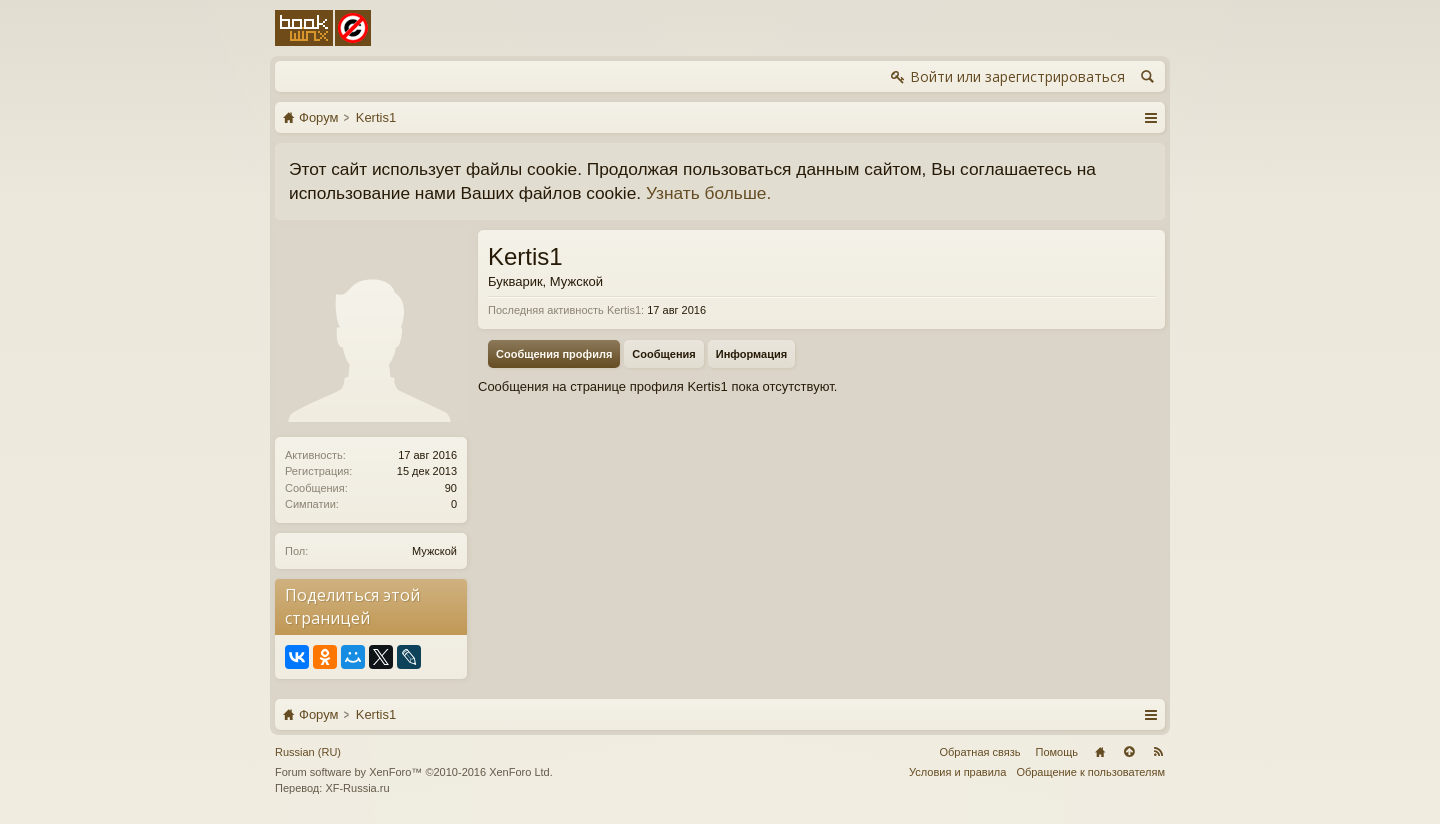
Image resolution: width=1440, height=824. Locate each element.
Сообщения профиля (554, 354)
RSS (1158, 752)
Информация (751, 354)
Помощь (1057, 752)
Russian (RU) (308, 752)
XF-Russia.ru (357, 788)
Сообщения (663, 354)
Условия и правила (957, 772)
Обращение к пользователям (1090, 772)
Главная (1100, 752)
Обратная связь (979, 752)
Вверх (1129, 752)
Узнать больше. (708, 193)
